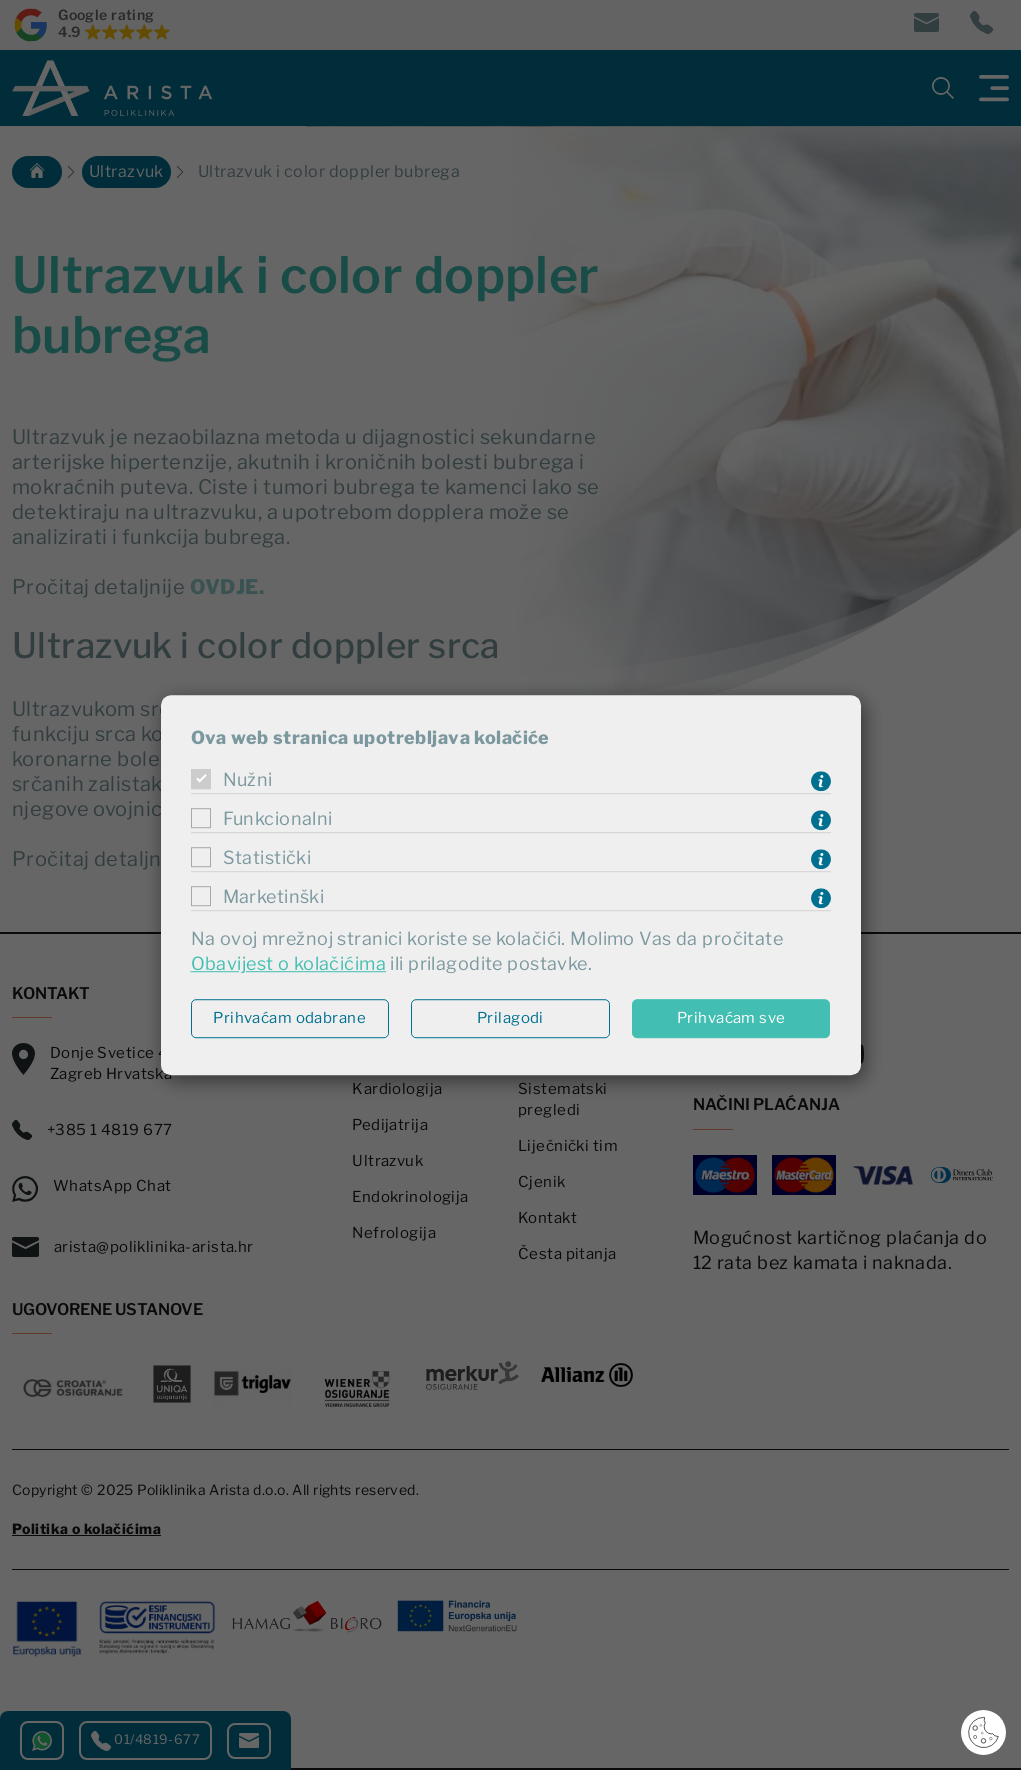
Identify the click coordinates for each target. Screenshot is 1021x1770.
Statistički (267, 857)
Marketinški (274, 896)
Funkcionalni (278, 818)
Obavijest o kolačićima (288, 964)
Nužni (248, 779)
